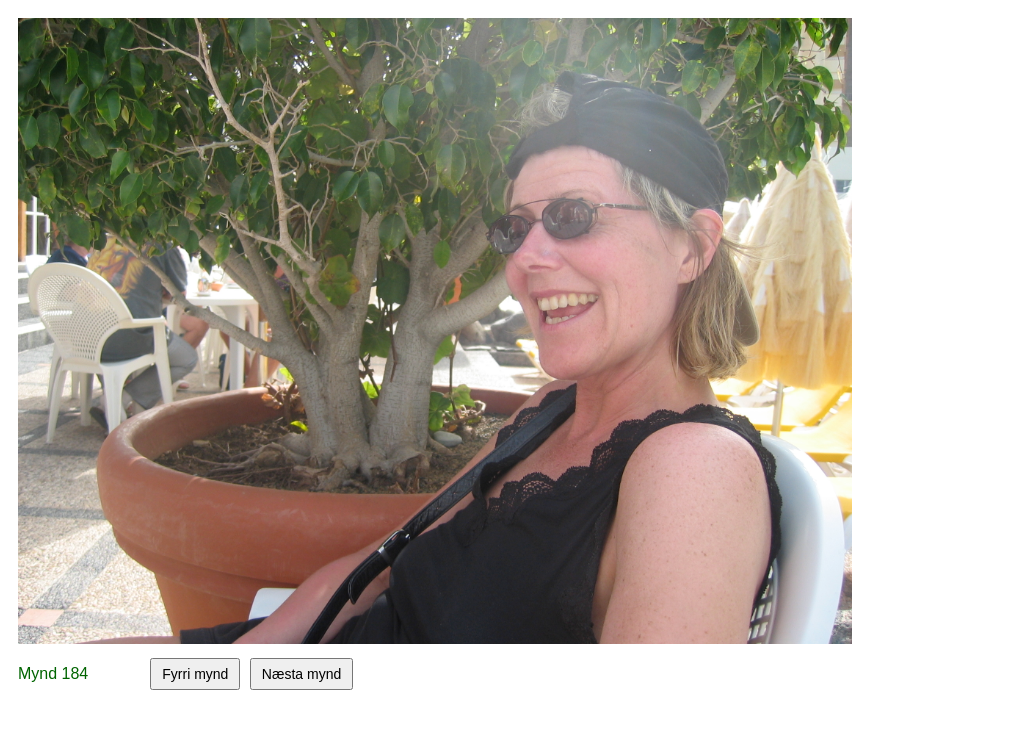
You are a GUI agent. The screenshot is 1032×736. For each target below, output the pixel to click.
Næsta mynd (301, 674)
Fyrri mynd (195, 674)
